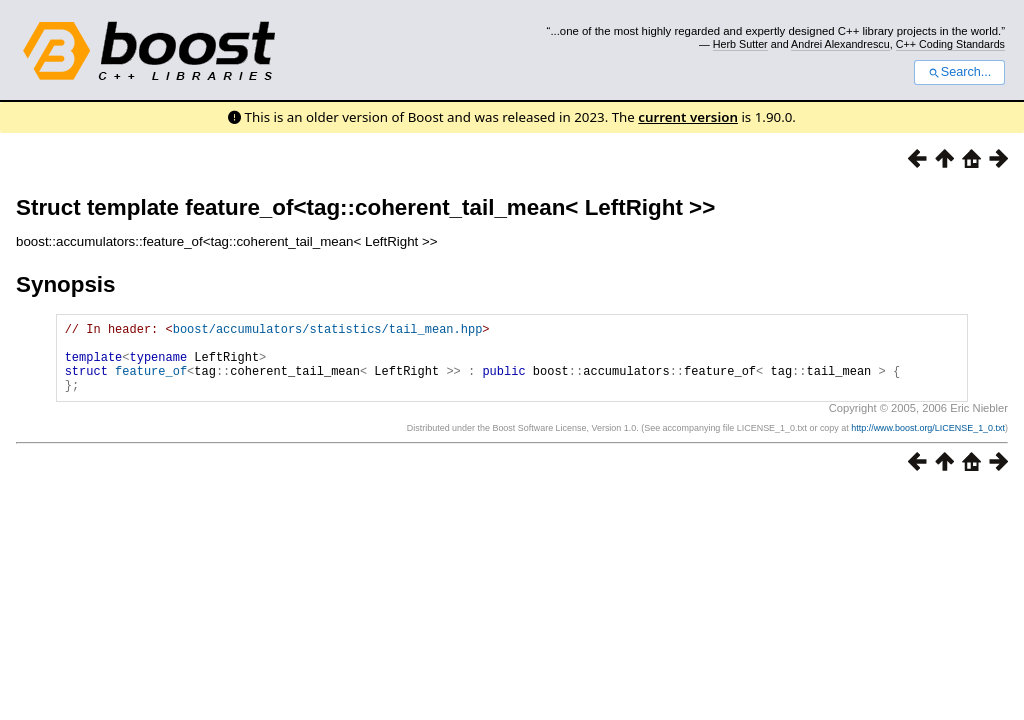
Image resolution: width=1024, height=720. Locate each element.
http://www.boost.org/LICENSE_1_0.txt (928, 443)
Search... (959, 72)
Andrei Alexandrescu (840, 44)
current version (688, 117)
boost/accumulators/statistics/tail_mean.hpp (328, 331)
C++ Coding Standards (950, 44)
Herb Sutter (740, 44)
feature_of (151, 382)
